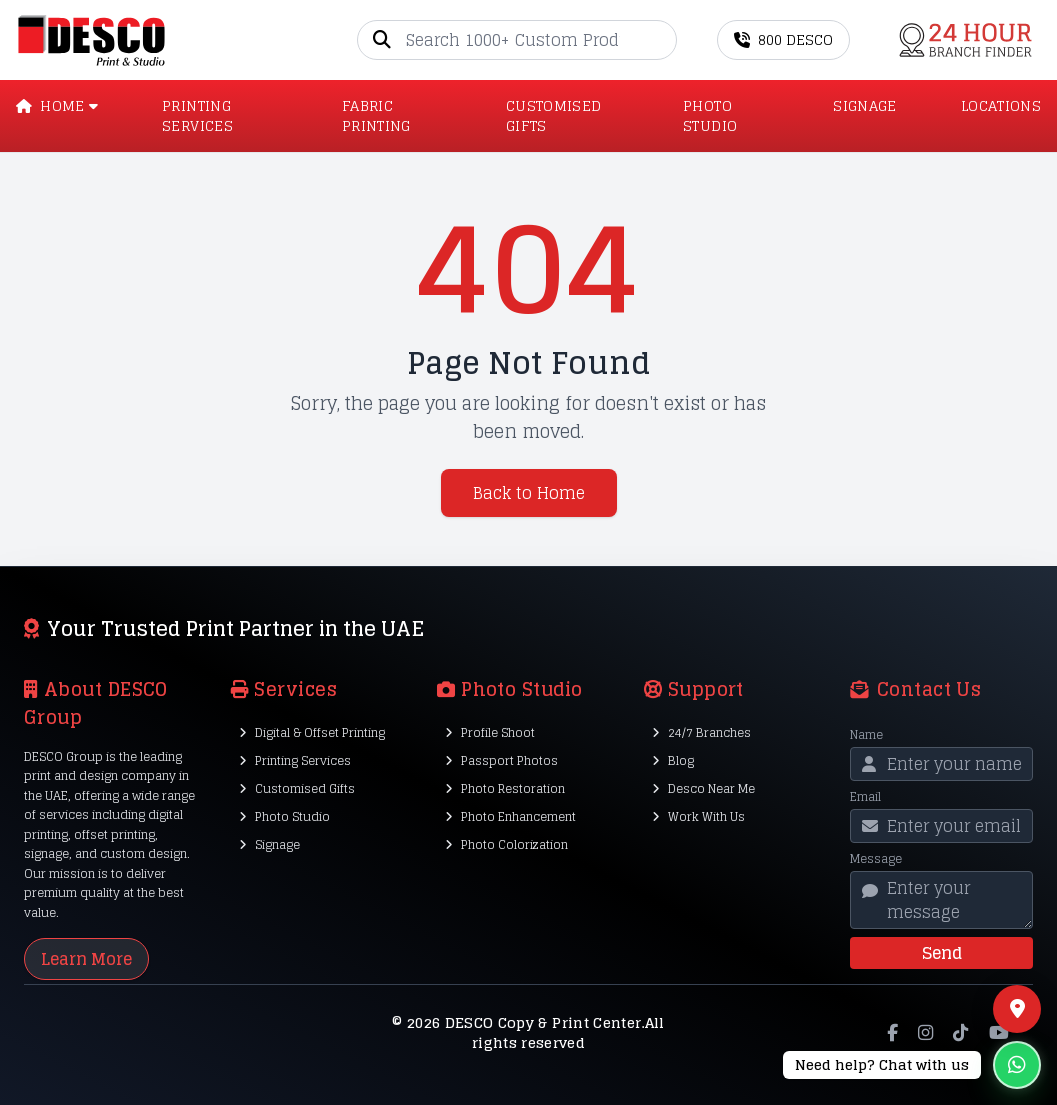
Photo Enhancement (510, 816)
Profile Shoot (490, 732)
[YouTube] (999, 1033)
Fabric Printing (376, 116)
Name (866, 735)
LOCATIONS (1001, 107)
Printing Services (295, 760)
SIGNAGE (864, 107)
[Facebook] (892, 1033)
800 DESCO (783, 39)
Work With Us (698, 816)
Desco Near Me (703, 788)
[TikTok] (960, 1033)
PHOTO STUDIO (710, 116)
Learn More (86, 959)
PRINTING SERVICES (197, 116)
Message (876, 859)
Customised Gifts (297, 788)
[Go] (661, 40)
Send (942, 953)
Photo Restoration (505, 788)
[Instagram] (925, 1033)
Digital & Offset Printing (312, 732)
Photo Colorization (506, 844)
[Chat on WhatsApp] (912, 1065)
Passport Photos (501, 760)
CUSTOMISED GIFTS (554, 116)
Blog (673, 760)
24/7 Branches (701, 732)
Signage (269, 844)
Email (865, 797)
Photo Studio (284, 816)
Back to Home (529, 493)
